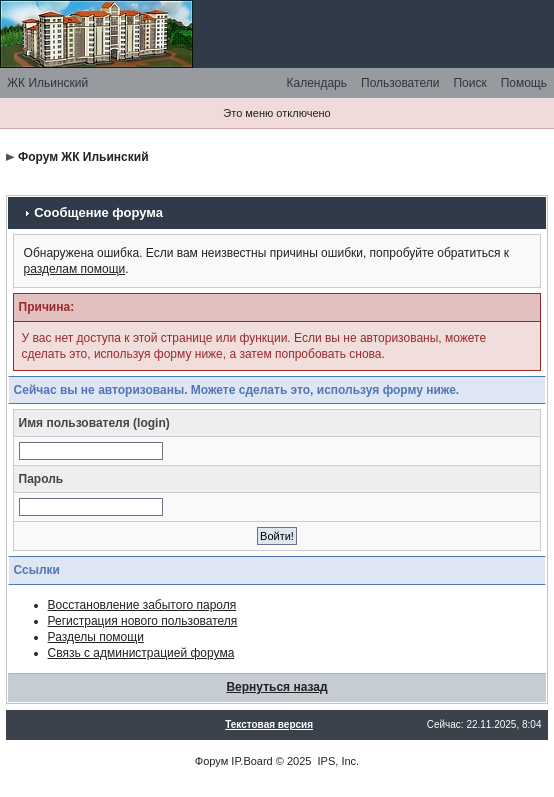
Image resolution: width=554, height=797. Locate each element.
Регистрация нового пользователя (143, 621)
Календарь (316, 83)
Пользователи (400, 83)
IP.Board (251, 761)
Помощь (524, 83)
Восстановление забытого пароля (142, 605)
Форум (211, 761)
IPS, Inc (337, 761)
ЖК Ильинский (47, 83)
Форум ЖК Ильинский (83, 157)
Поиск (469, 83)
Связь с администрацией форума (141, 653)
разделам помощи (75, 269)
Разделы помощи (96, 637)
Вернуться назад (276, 687)
